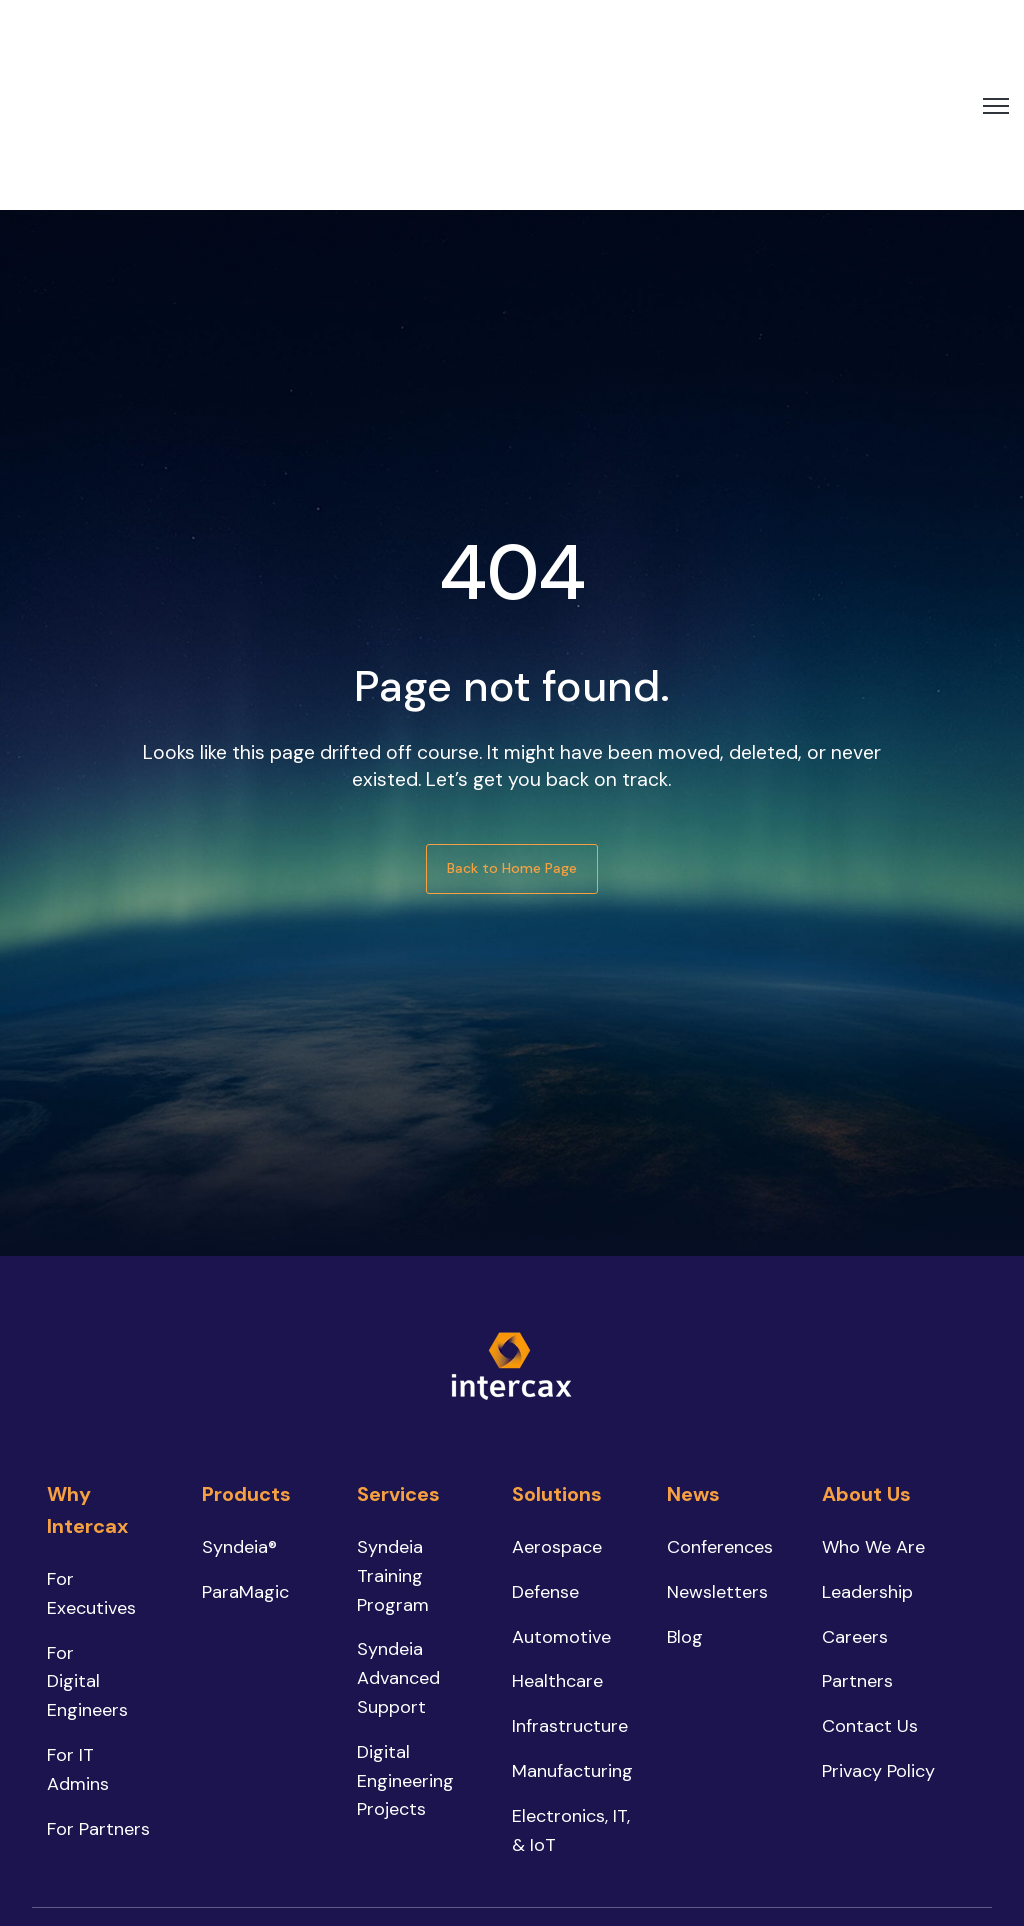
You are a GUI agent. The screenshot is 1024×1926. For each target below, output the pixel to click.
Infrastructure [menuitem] (570, 1584)
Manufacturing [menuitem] (572, 1629)
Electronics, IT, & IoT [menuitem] (571, 1687)
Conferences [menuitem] (720, 1405)
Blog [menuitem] (685, 1494)
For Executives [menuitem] (91, 1451)
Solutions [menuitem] (557, 1352)
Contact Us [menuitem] (870, 1584)
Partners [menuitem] (857, 1539)
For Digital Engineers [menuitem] (87, 1539)
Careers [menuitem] (855, 1494)
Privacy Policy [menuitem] (878, 1629)
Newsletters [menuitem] (717, 1449)
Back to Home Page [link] (512, 725)
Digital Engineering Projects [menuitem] (405, 1638)
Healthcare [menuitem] (557, 1539)
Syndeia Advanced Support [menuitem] (398, 1536)
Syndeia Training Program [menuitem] (393, 1434)
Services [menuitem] (398, 1352)
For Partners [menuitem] (98, 1686)
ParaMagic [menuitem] (245, 1449)
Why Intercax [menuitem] (87, 1368)
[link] (105, 32)
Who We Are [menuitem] (873, 1405)
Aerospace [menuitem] (557, 1405)
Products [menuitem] (246, 1352)
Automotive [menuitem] (561, 1494)
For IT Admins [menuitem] (78, 1627)
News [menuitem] (693, 1352)
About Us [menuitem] (866, 1352)
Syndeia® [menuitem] (239, 1405)
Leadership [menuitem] (867, 1449)
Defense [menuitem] (545, 1449)
